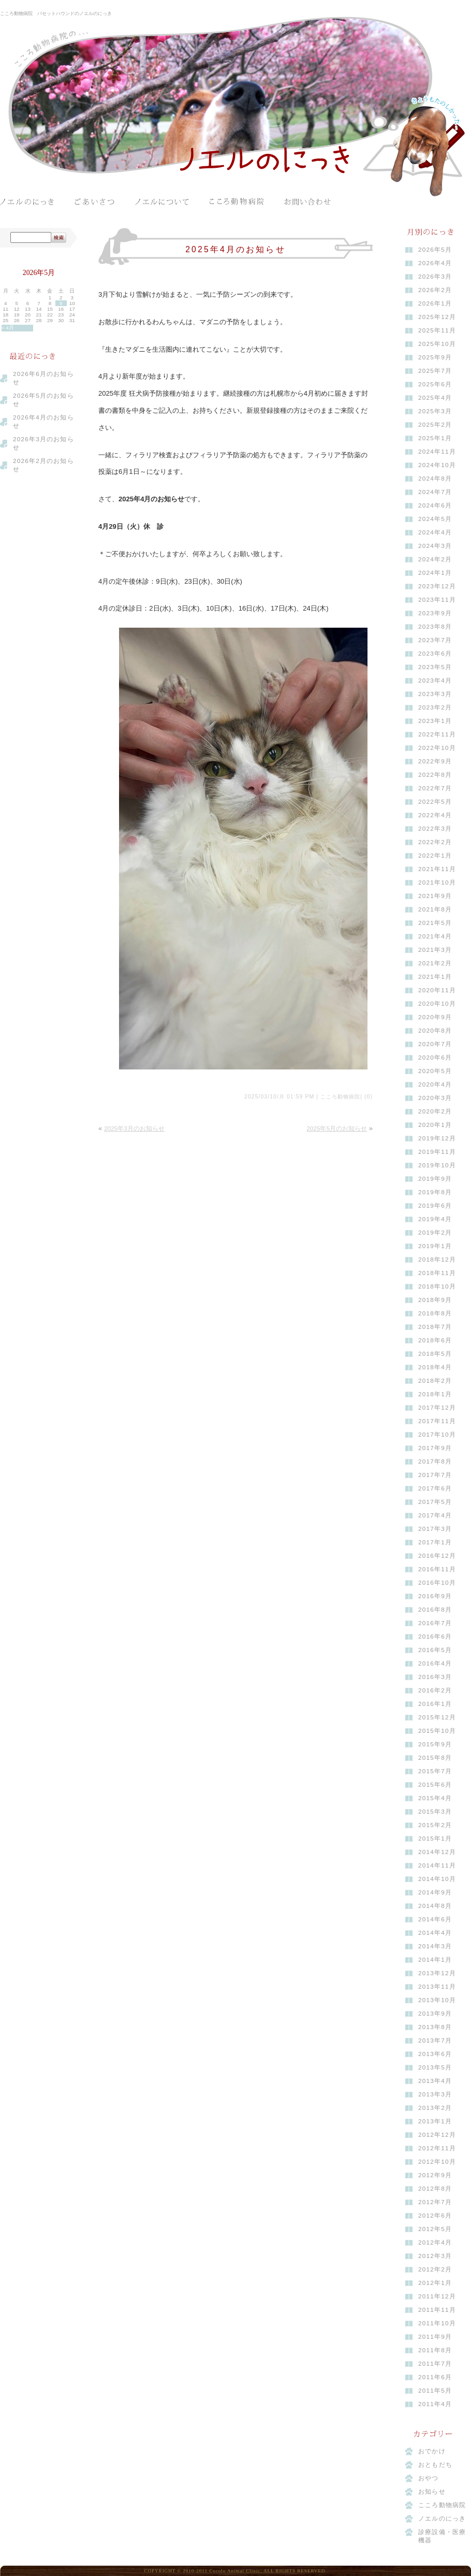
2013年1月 (435, 2121)
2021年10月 (437, 882)
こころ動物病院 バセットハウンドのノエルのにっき (56, 13)
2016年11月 (437, 1569)
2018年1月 (435, 1394)
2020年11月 (437, 990)
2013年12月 (437, 1973)
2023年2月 (435, 707)
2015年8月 (435, 1757)
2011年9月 (435, 2336)
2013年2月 (435, 2107)
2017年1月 (435, 1542)
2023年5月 (435, 667)
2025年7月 (435, 370)
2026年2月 (435, 290)
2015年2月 (435, 1825)
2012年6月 (435, 2215)
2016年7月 (435, 1623)
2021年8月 (435, 909)
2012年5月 (435, 2229)
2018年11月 (437, 1273)
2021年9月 (435, 896)
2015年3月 (435, 1811)
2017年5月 (435, 1502)
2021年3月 (435, 949)
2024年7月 (435, 492)
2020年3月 (435, 1098)
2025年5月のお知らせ (336, 1128)
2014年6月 (435, 1919)
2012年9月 (435, 2175)
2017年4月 (435, 1515)
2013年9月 (435, 2013)
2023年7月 (435, 640)
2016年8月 (435, 1609)
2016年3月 (435, 1677)
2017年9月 (435, 1448)
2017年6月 (435, 1488)
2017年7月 (435, 1475)
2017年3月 (435, 1528)
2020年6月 (435, 1057)
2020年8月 (435, 1030)
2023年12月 (437, 586)
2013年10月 (437, 2000)
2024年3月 (435, 545)
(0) (368, 1096)
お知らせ (432, 2491)
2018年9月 (435, 1300)
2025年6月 (435, 384)
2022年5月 (435, 801)
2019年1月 (435, 1246)
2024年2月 (435, 559)
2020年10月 (437, 1003)
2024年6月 (435, 505)
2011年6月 (435, 2377)
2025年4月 (435, 397)
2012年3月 (435, 2256)
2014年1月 (435, 1959)
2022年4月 (435, 815)
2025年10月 (437, 344)
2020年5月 (435, 1071)
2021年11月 (437, 869)
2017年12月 (437, 1407)
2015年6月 (435, 1784)
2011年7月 (435, 2363)
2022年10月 (437, 747)
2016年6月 (435, 1636)
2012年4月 (435, 2242)
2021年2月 (435, 963)
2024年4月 (435, 532)
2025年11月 (437, 330)
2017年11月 (437, 1421)
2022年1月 (435, 855)
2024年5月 (435, 519)
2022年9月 (435, 761)
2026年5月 (435, 249)
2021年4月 (435, 936)
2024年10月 (437, 465)
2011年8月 (435, 2350)
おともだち (435, 2464)
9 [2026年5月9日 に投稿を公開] (61, 303)
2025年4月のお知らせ (235, 249)
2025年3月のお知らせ (134, 1128)
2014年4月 (435, 1932)
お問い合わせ (311, 202)
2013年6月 (435, 2054)
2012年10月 (437, 2161)
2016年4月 (435, 1663)
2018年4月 (435, 1367)
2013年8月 (435, 2027)
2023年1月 (435, 721)
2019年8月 (435, 1192)
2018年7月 (435, 1326)
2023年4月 (435, 680)
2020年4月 (435, 1084)
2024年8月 (435, 478)
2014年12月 (437, 1852)
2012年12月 (437, 2134)
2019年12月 (437, 1138)
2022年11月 (437, 734)
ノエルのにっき (27, 202)
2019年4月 (435, 1219)
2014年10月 (437, 1879)
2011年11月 (437, 2309)
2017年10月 (437, 1434)
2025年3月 (435, 411)
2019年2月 (435, 1232)
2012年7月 (435, 2202)
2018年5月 (435, 1353)
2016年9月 (435, 1596)
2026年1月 (435, 303)
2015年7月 (435, 1771)
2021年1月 (435, 976)
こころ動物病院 (236, 202)
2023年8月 (435, 626)
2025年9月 (435, 357)
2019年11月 (437, 1151)
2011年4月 (435, 2404)
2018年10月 (437, 1286)
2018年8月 (435, 1313)
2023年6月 (435, 653)
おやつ (428, 2478)
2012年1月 (435, 2282)
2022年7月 (435, 788)
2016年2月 (435, 1690)
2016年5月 (435, 1650)
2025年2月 (435, 424)
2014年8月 (435, 1905)
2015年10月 (437, 1730)
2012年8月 (435, 2188)
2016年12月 (437, 1555)
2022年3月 (435, 828)
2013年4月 (435, 2081)
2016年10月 (437, 1582)
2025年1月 (435, 438)
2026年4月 (435, 263)
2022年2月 (435, 842)
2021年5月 (435, 923)
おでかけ (432, 2451)
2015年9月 (435, 1744)
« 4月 (8, 327)
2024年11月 (437, 451)
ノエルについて (162, 202)
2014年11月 (437, 1865)
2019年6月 (435, 1205)
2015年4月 (435, 1798)
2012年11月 (437, 2148)
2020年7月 (435, 1044)
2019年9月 (435, 1178)
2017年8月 (435, 1461)
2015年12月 (437, 1717)
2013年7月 (435, 2040)
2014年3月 (435, 1946)
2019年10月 (437, 1165)
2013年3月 (435, 2094)
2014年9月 (435, 1892)
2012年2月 (435, 2269)
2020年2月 (435, 1111)
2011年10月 (437, 2323)
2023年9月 (435, 613)
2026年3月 (435, 276)
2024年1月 (435, 572)
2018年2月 (435, 1380)
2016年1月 (435, 1703)
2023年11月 (437, 599)
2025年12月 (437, 317)
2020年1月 (435, 1124)
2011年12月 (437, 2296)
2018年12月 (437, 1259)
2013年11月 (437, 1986)
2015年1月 (435, 1838)
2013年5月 (435, 2067)
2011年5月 (435, 2390)
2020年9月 (435, 1017)
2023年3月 (435, 694)
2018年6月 (435, 1340)
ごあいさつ (94, 202)
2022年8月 (435, 774)
